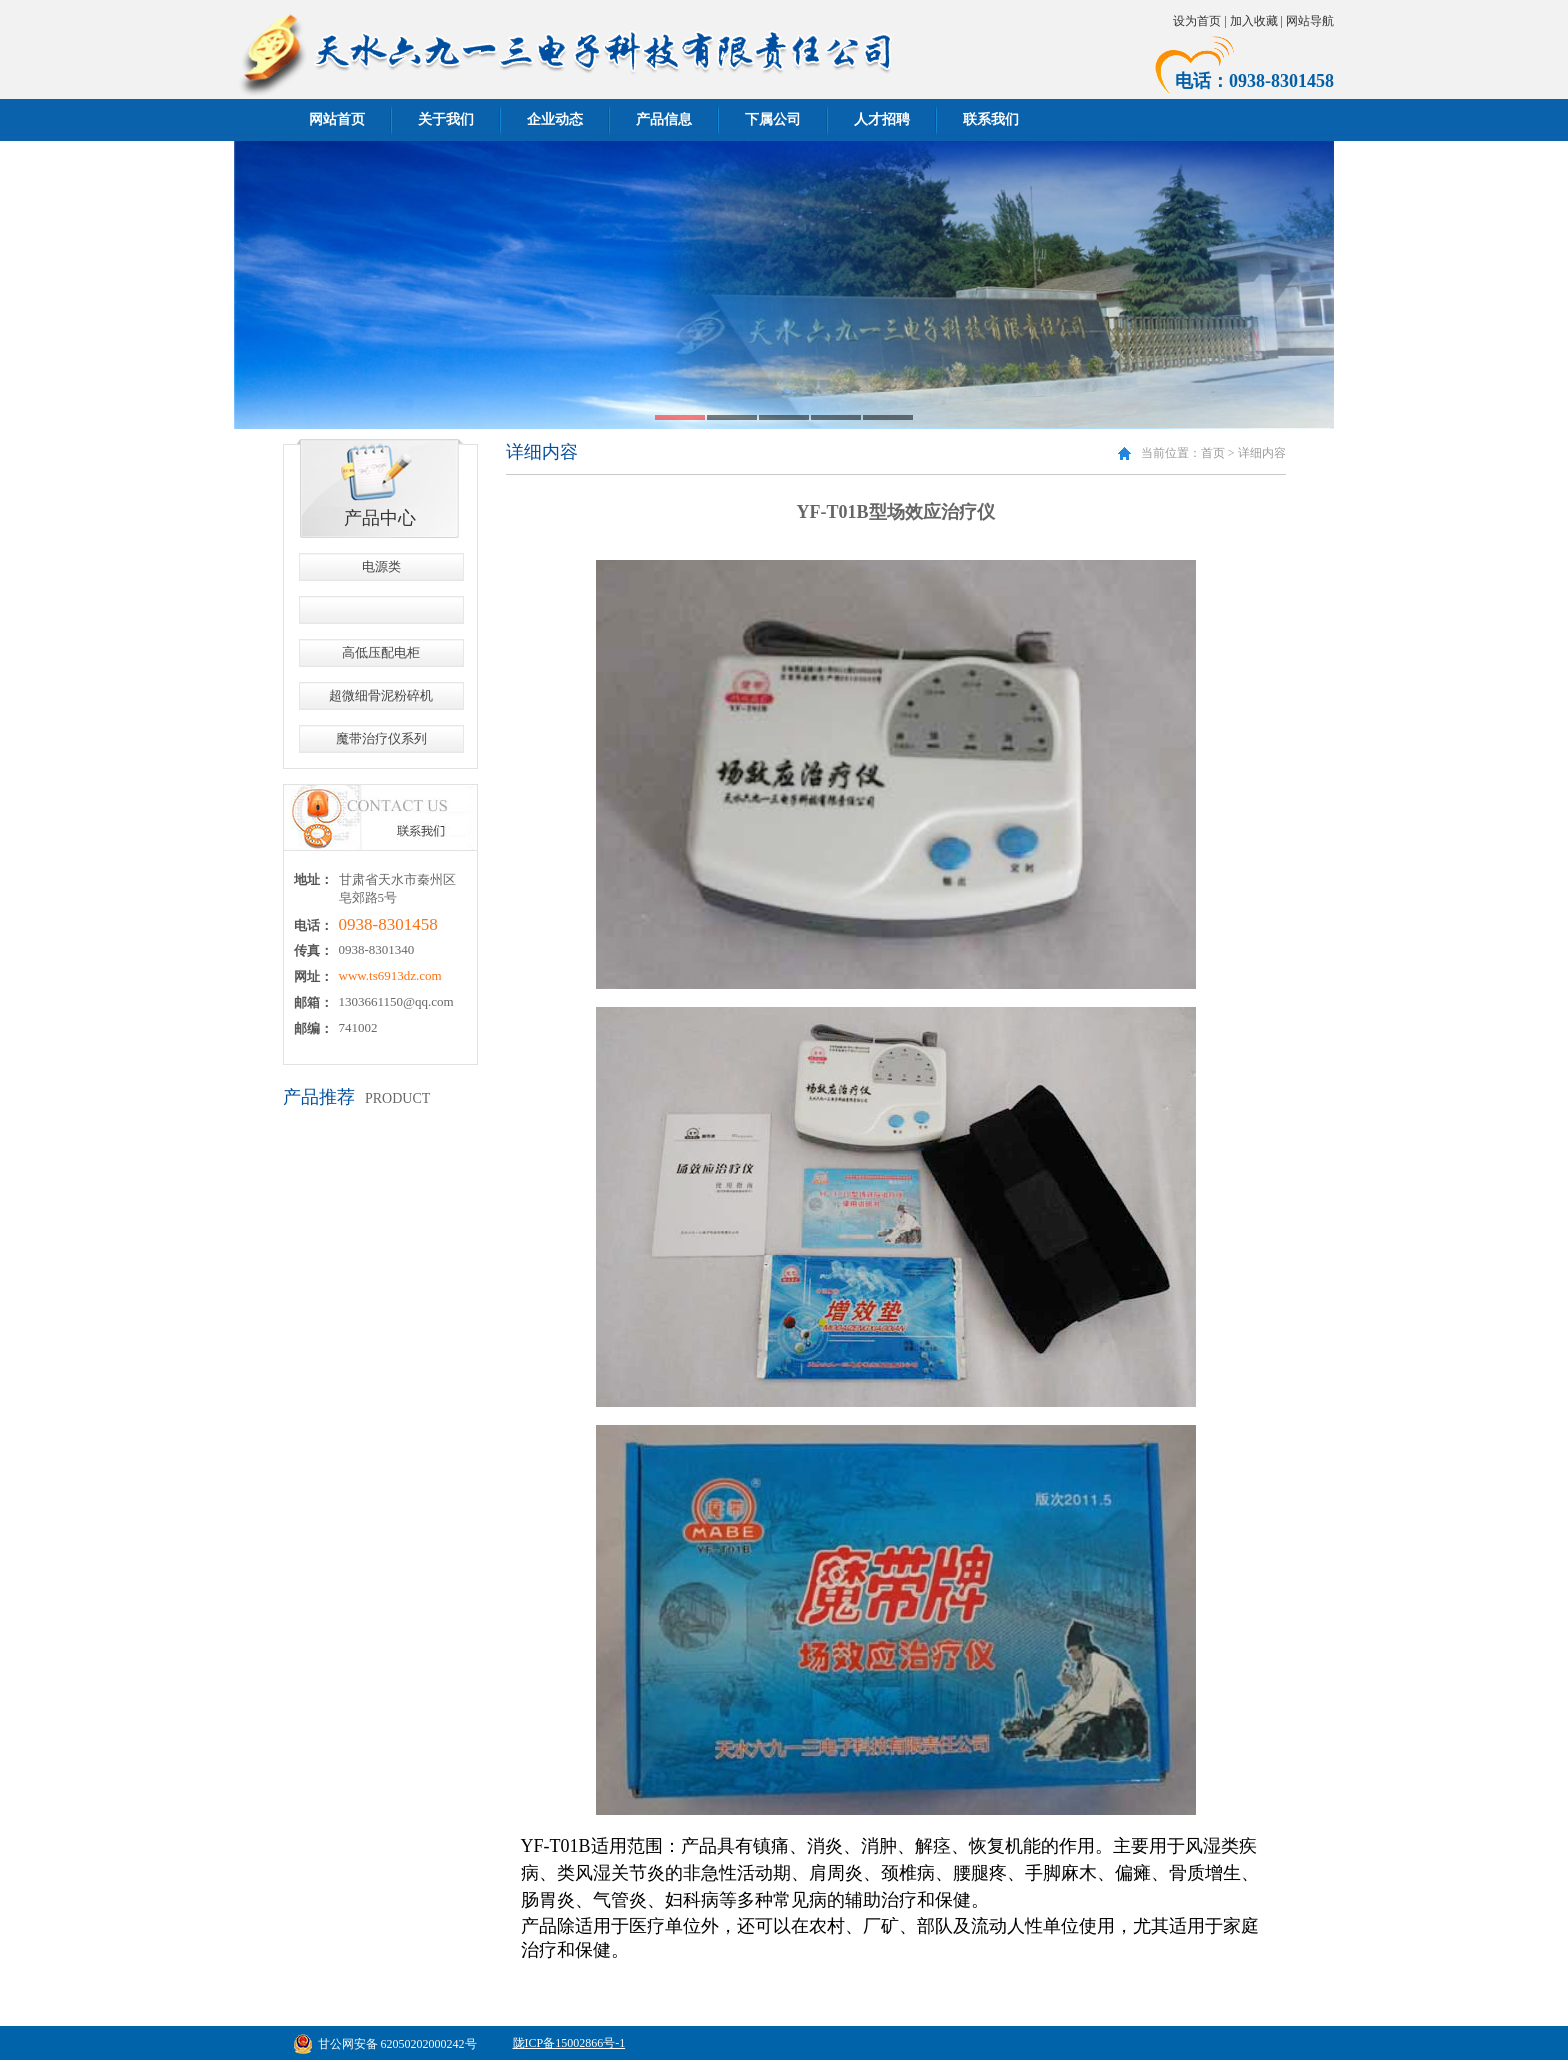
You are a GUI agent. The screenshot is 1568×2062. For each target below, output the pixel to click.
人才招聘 (882, 119)
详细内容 (1262, 453)
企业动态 (555, 119)
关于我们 (446, 119)
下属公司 (773, 119)
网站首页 (337, 119)
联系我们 (991, 119)
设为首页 (1197, 21)
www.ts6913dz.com (390, 975)
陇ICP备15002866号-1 (569, 2043)
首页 (1213, 453)
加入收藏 (1254, 21)
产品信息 (664, 119)
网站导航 (1310, 21)
